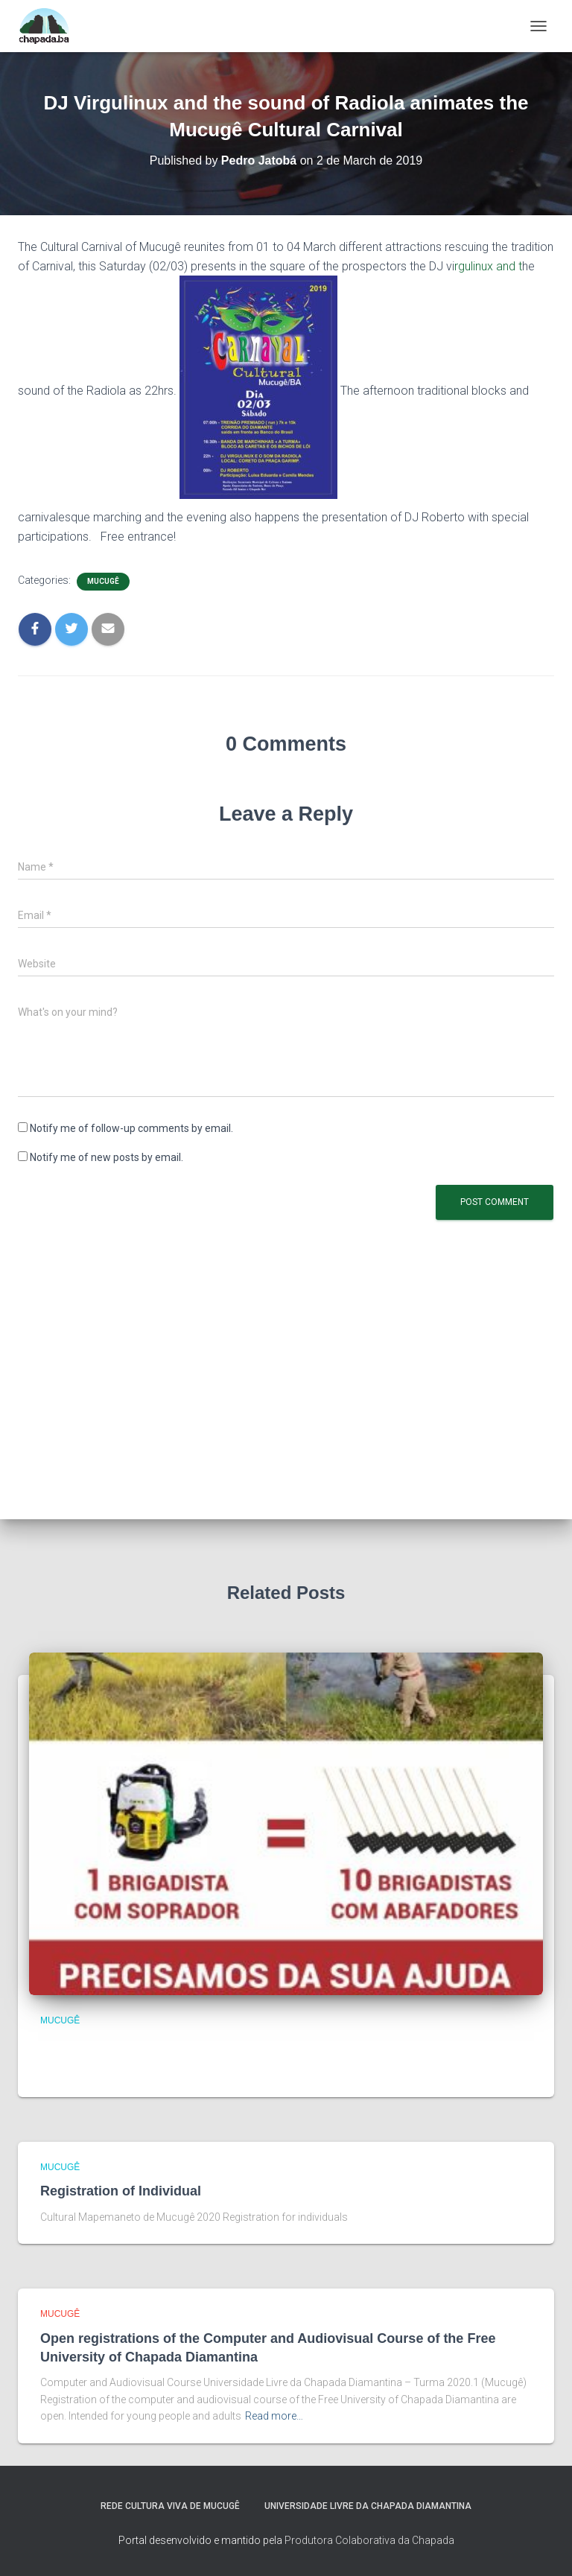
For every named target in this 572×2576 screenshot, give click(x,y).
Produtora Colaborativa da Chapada (369, 2540)
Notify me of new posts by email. (106, 1157)
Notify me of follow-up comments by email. (131, 1128)
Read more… (274, 2416)
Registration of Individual (120, 2191)
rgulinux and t (488, 266)
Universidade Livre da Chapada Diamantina (367, 2506)
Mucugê (103, 581)
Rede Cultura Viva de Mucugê (170, 2506)
